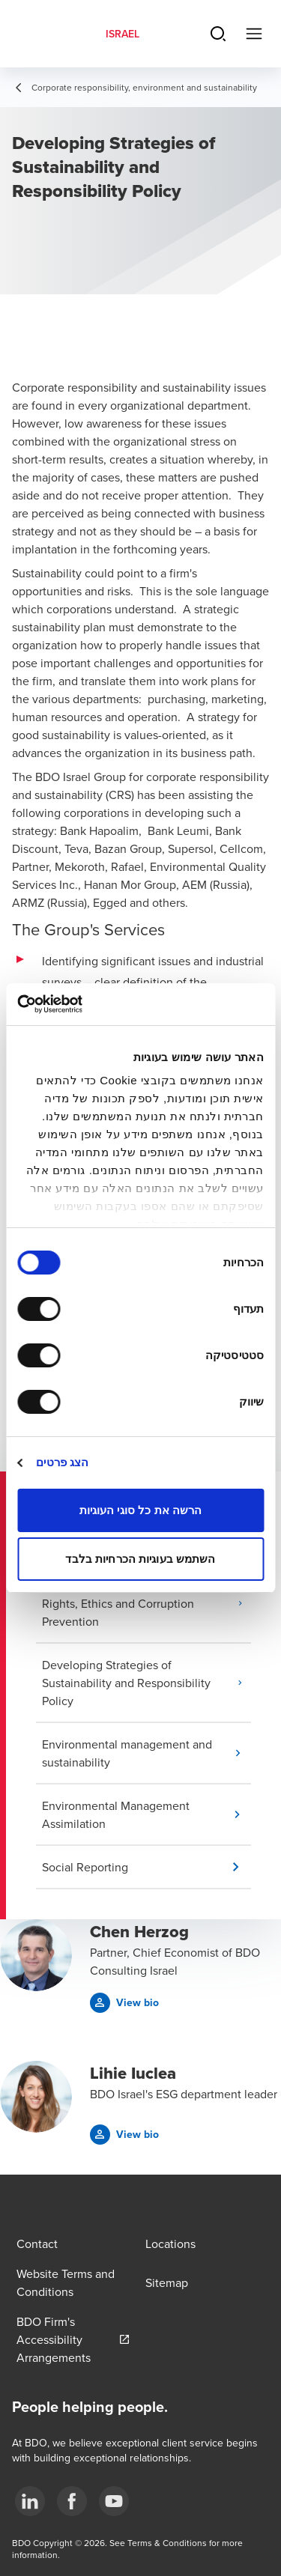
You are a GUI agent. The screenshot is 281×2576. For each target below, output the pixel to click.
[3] (114, 2501)
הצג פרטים (62, 1462)
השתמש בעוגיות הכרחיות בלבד (140, 1558)
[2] (72, 2501)
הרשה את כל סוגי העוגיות (140, 1510)
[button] (146, 1603)
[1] (30, 2501)
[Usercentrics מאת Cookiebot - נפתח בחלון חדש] (81, 1004)
